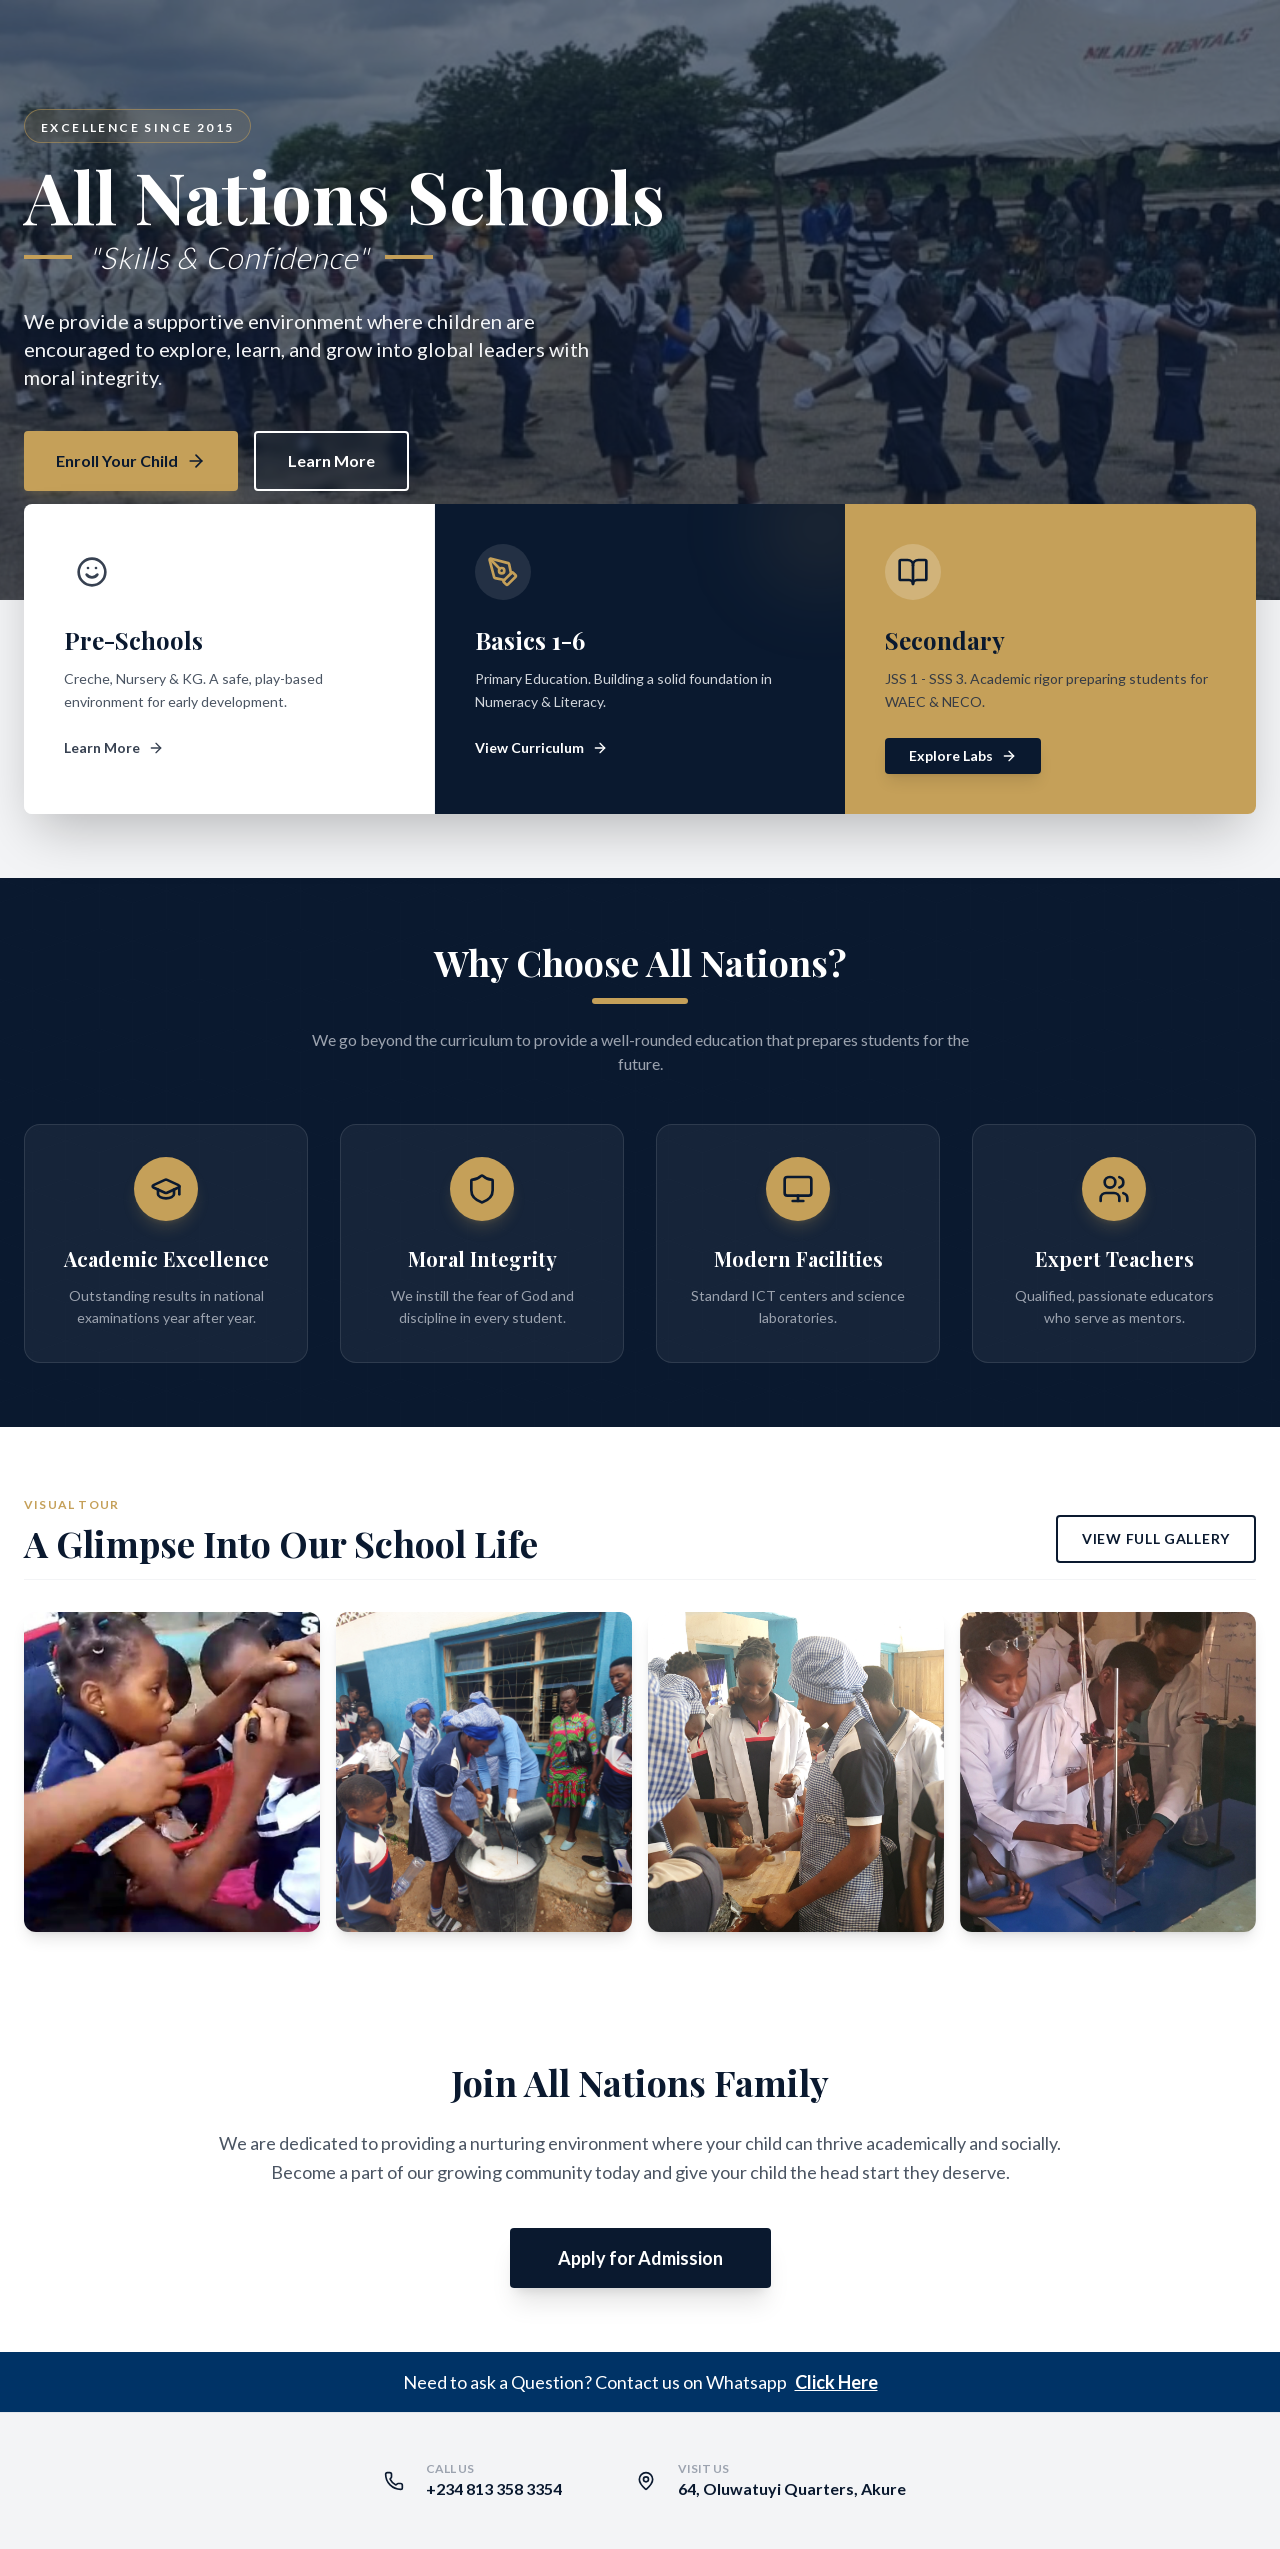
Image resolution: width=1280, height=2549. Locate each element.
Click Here (836, 2382)
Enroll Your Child (131, 461)
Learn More (331, 460)
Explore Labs (963, 755)
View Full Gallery (1156, 1538)
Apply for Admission (640, 2258)
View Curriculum (541, 747)
